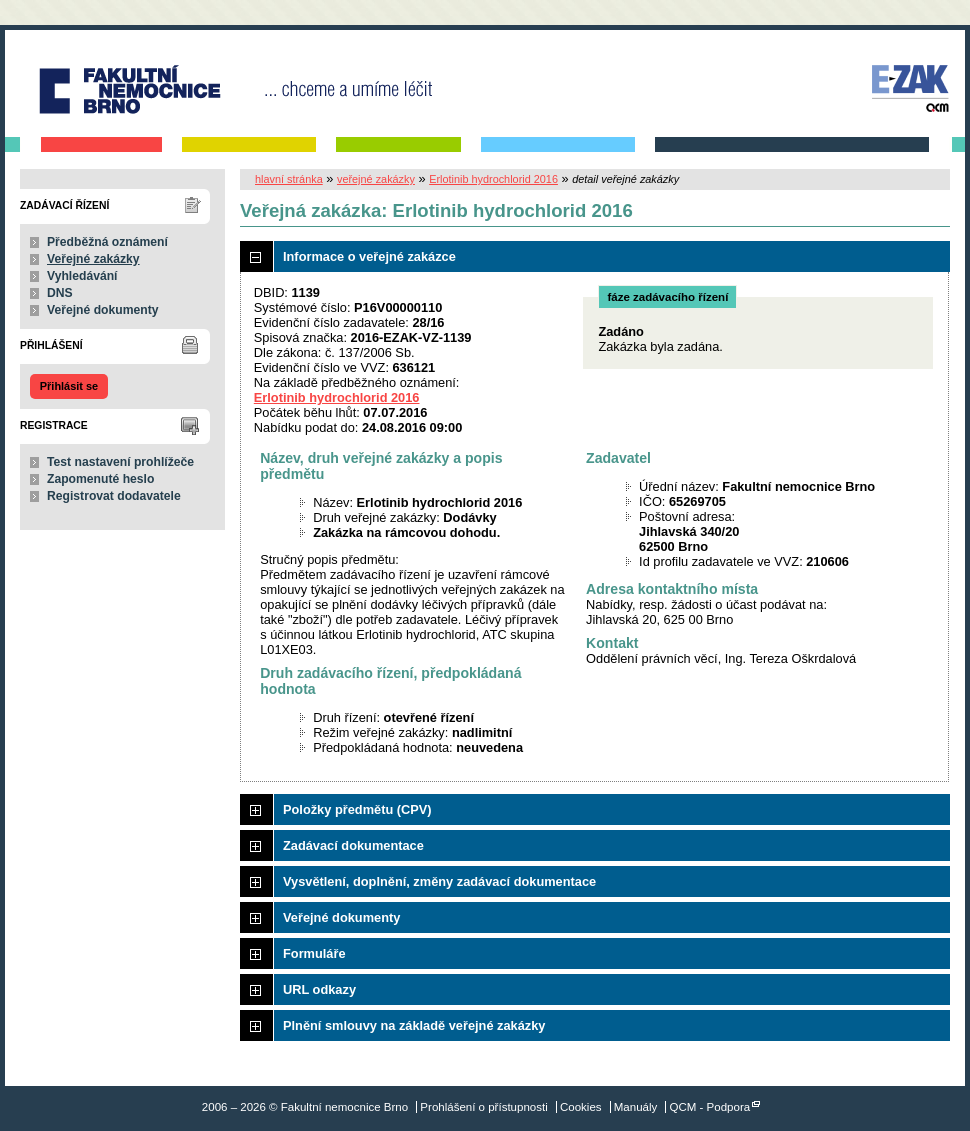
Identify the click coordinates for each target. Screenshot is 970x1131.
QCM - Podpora (710, 1107)
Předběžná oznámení (107, 242)
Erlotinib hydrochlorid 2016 (493, 179)
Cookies (581, 1107)
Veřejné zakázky (93, 259)
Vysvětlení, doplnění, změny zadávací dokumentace (439, 881)
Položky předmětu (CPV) (357, 809)
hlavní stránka (289, 179)
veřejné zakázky (376, 179)
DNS (60, 293)
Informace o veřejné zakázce (369, 256)
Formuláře (314, 953)
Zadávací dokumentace (353, 845)
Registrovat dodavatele (114, 496)
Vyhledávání (82, 276)
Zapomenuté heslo (100, 479)
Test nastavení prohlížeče (120, 462)
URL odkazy (319, 989)
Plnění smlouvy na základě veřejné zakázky (414, 1025)
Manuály (636, 1107)
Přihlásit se (69, 386)
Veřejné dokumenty (102, 310)
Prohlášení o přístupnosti (483, 1107)
